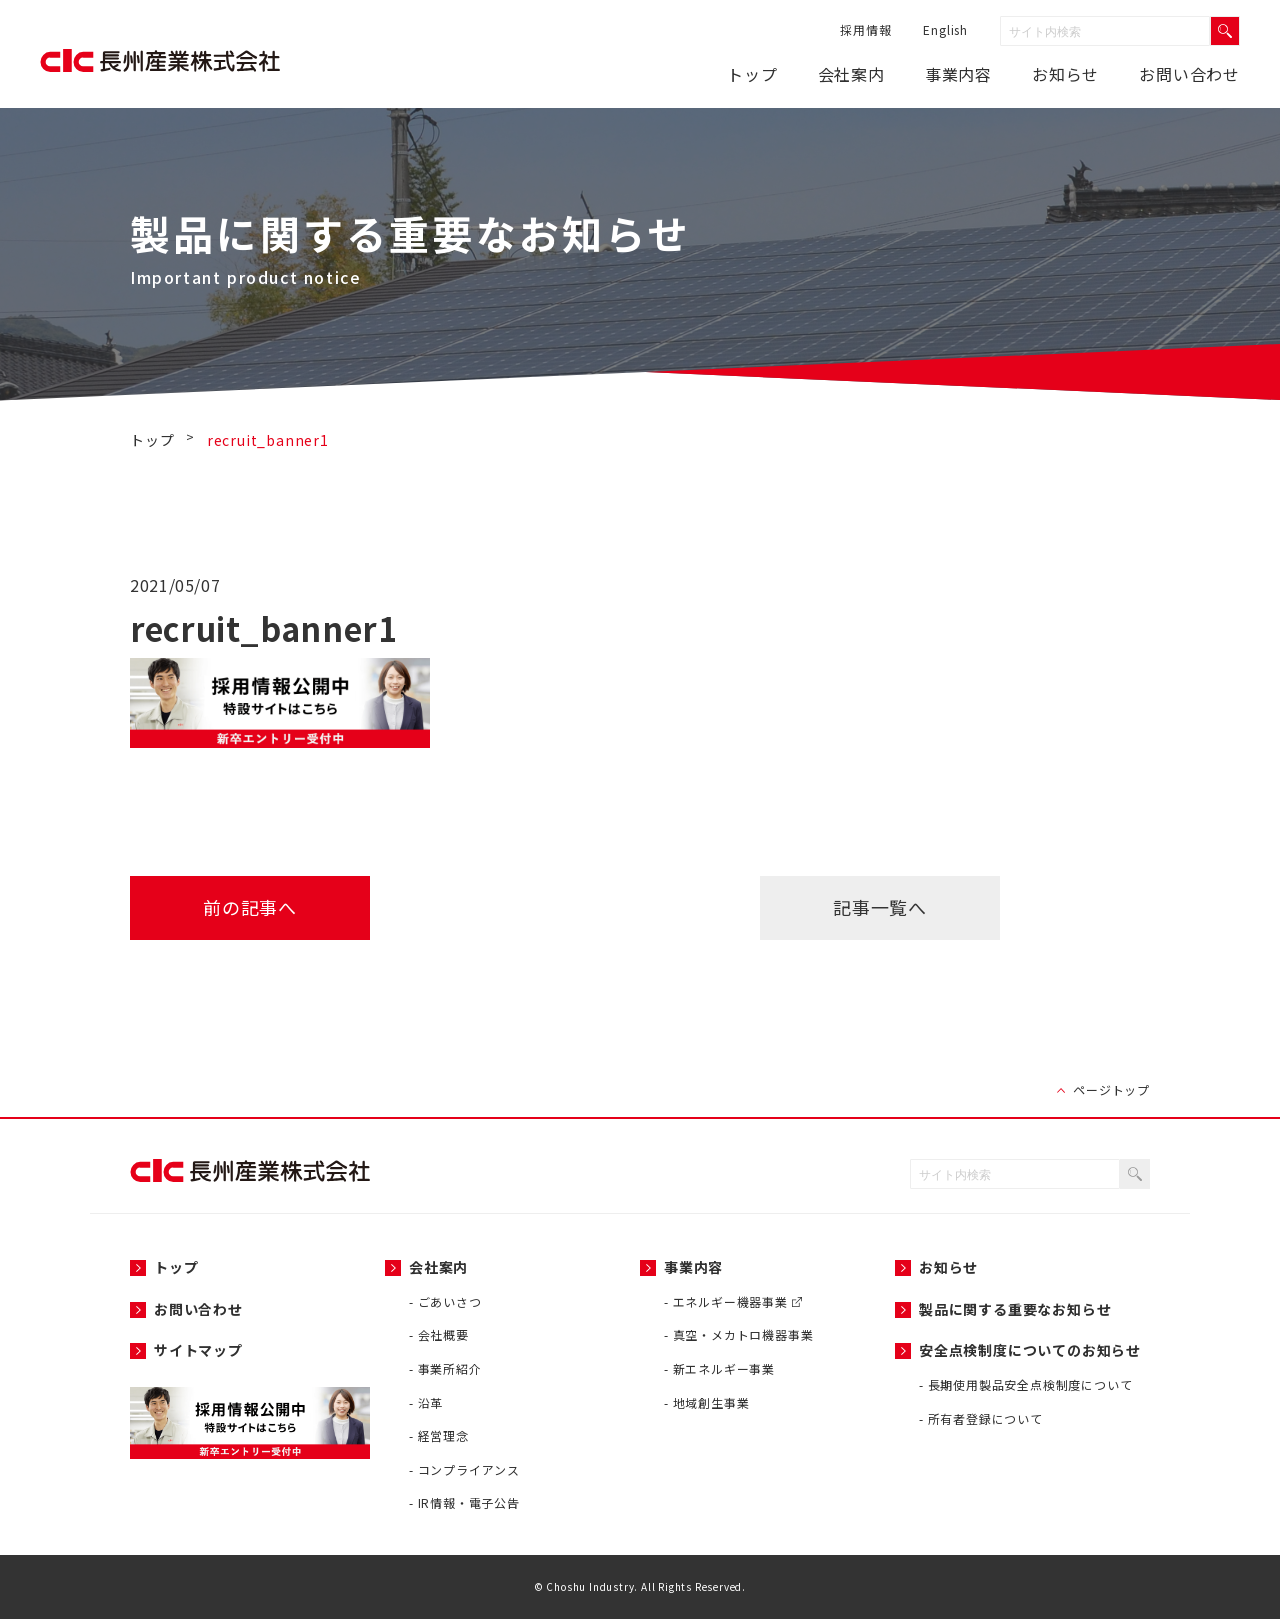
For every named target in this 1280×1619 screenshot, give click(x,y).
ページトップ (1111, 1089)
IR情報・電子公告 (469, 1502)
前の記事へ (249, 907)
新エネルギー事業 (724, 1368)
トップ (752, 74)
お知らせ (948, 1267)
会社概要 (443, 1334)
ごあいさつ (450, 1301)
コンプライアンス (469, 1469)
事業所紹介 (450, 1368)
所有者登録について (985, 1418)
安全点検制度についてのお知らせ (1030, 1350)
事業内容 (958, 74)
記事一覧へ (879, 907)
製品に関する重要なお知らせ (1015, 1309)
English (945, 29)
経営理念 (443, 1435)
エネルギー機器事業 (737, 1301)
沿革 (431, 1402)
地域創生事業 (711, 1402)
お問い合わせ (1189, 74)
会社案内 (851, 74)
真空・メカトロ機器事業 (743, 1334)
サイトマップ (198, 1350)
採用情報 (865, 29)
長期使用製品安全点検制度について (1030, 1384)
